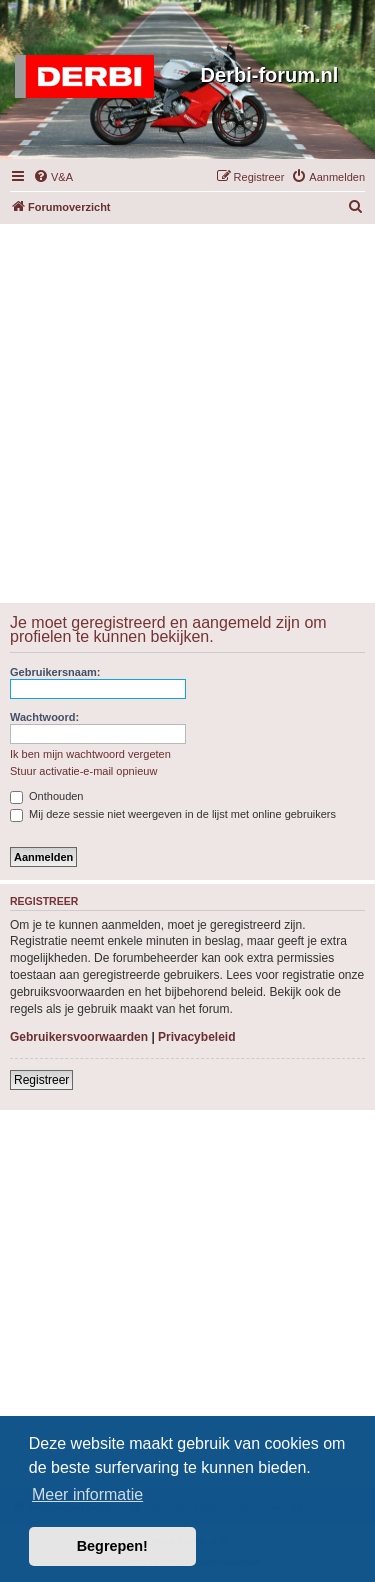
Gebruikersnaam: (55, 672)
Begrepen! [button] (112, 1546)
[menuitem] (53, 177)
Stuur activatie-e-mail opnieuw (83, 771)
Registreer (41, 1080)
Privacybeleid (196, 1037)
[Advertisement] (187, 411)
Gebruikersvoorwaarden (79, 1037)
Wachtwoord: (44, 717)
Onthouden (47, 796)
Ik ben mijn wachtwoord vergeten (90, 754)
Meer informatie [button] (87, 1494)
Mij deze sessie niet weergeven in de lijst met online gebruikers (173, 814)
